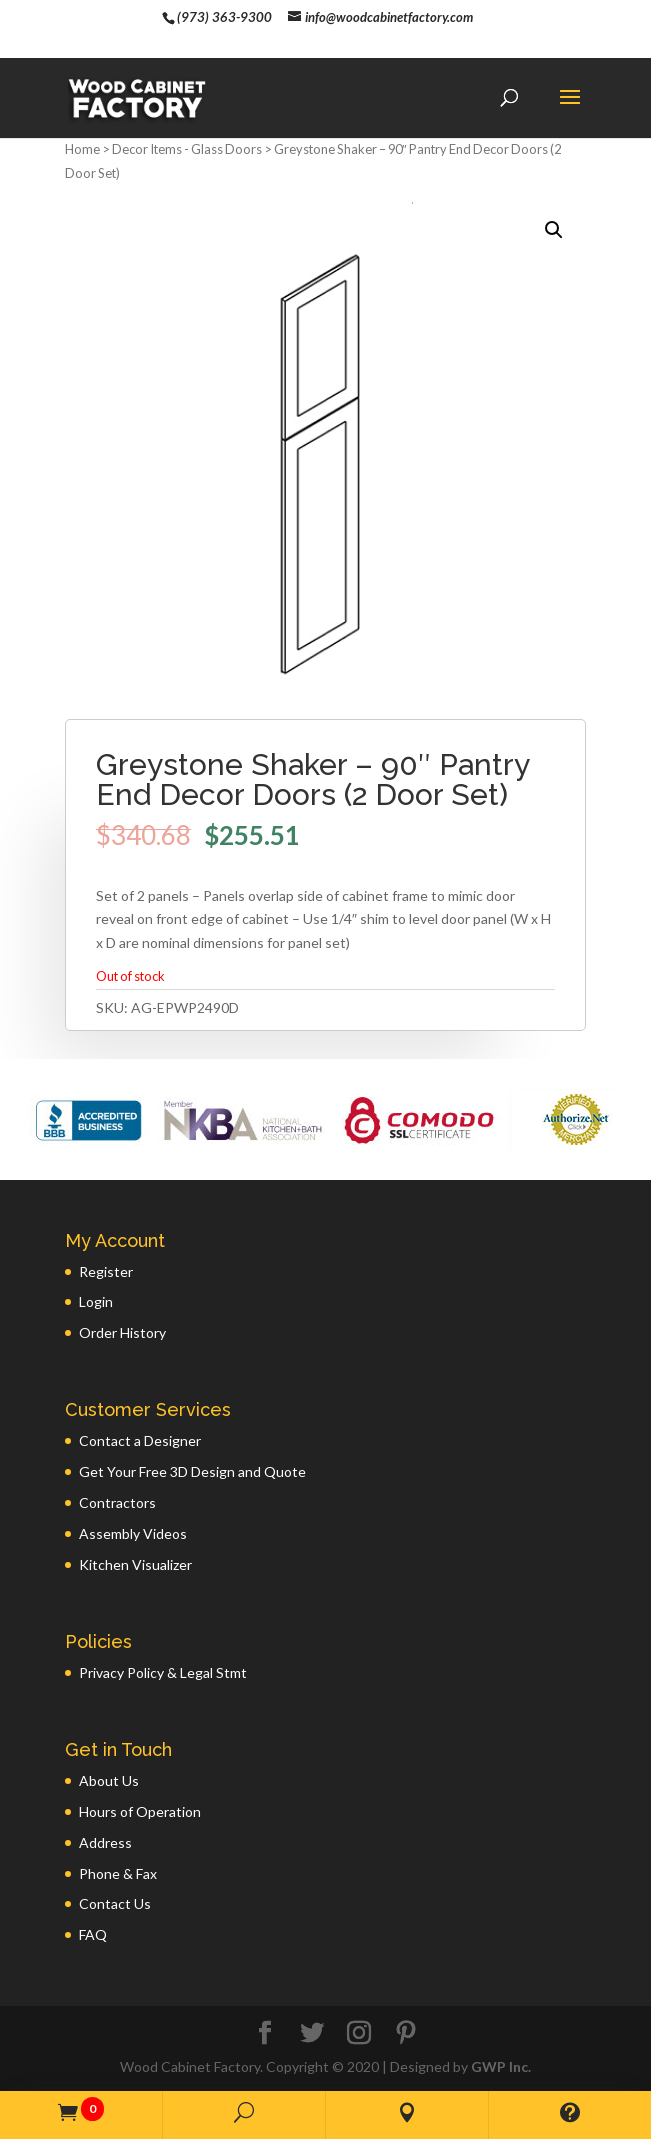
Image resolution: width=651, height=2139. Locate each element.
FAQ (93, 1934)
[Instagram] (359, 2033)
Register (106, 1271)
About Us (109, 1780)
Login (96, 1301)
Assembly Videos (133, 1533)
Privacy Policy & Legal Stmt (163, 1672)
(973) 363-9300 (224, 17)
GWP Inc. (501, 2066)
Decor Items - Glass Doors (187, 149)
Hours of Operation (140, 1811)
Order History (122, 1332)
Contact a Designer (140, 1440)
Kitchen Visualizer (135, 1564)
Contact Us (115, 1903)
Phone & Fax (118, 1873)
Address (105, 1842)
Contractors (117, 1502)
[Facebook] (265, 2033)
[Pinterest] (406, 2033)
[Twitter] (312, 2033)
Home (82, 149)
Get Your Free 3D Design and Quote (192, 1471)
